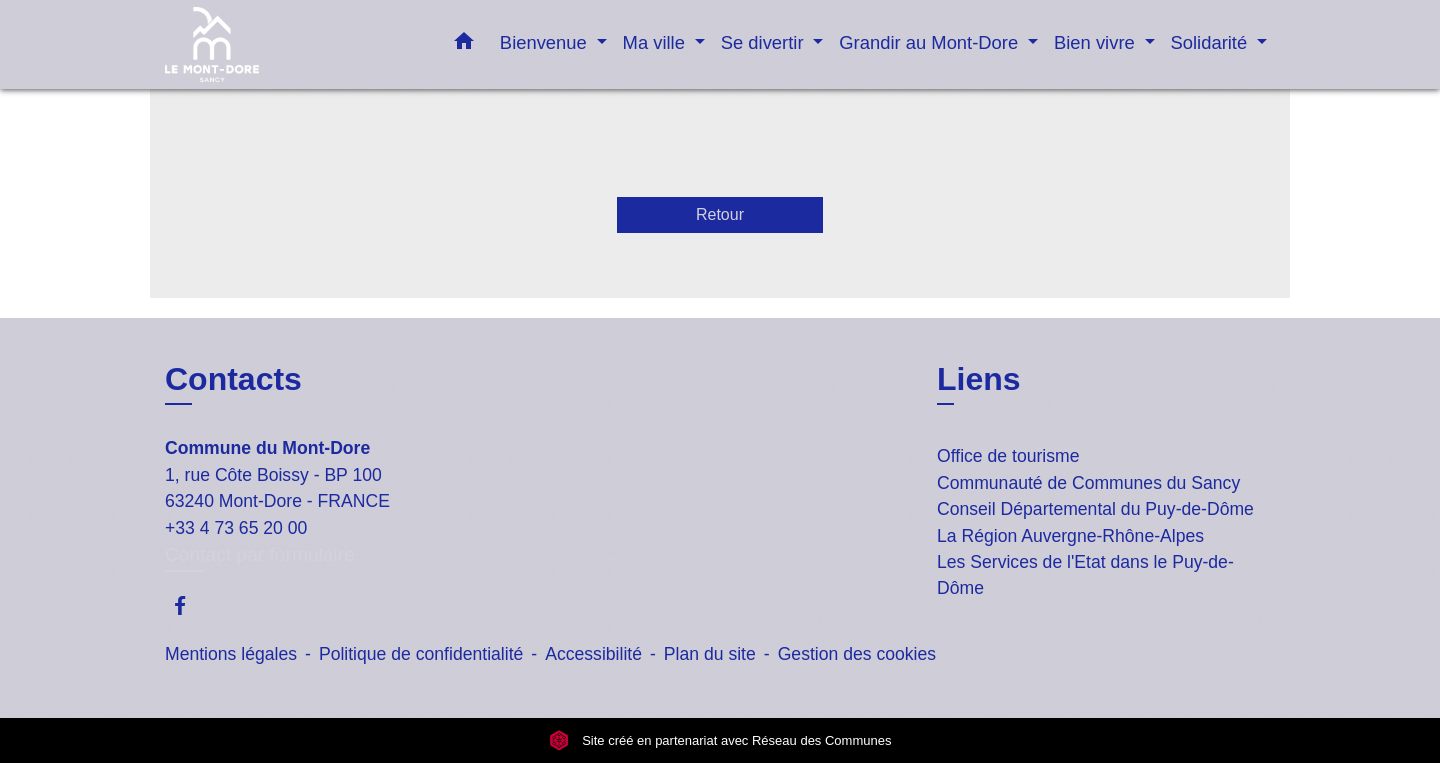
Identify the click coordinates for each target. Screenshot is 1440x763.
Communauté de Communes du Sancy (1088, 483)
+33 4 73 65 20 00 (236, 528)
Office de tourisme (1008, 456)
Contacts (233, 379)
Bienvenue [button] (546, 42)
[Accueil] (290, 44)
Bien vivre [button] (1097, 42)
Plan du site (710, 654)
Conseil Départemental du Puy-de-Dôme (1095, 509)
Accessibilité (593, 654)
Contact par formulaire (260, 554)
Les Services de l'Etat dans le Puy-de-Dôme (1085, 575)
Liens (979, 379)
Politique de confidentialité (421, 654)
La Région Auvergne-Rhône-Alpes (1070, 536)
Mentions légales (231, 654)
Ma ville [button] (656, 42)
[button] (464, 45)
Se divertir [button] (765, 42)
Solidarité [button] (1212, 42)
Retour (720, 214)
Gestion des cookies (857, 654)
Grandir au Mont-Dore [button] (931, 42)
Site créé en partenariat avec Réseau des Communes (720, 740)
